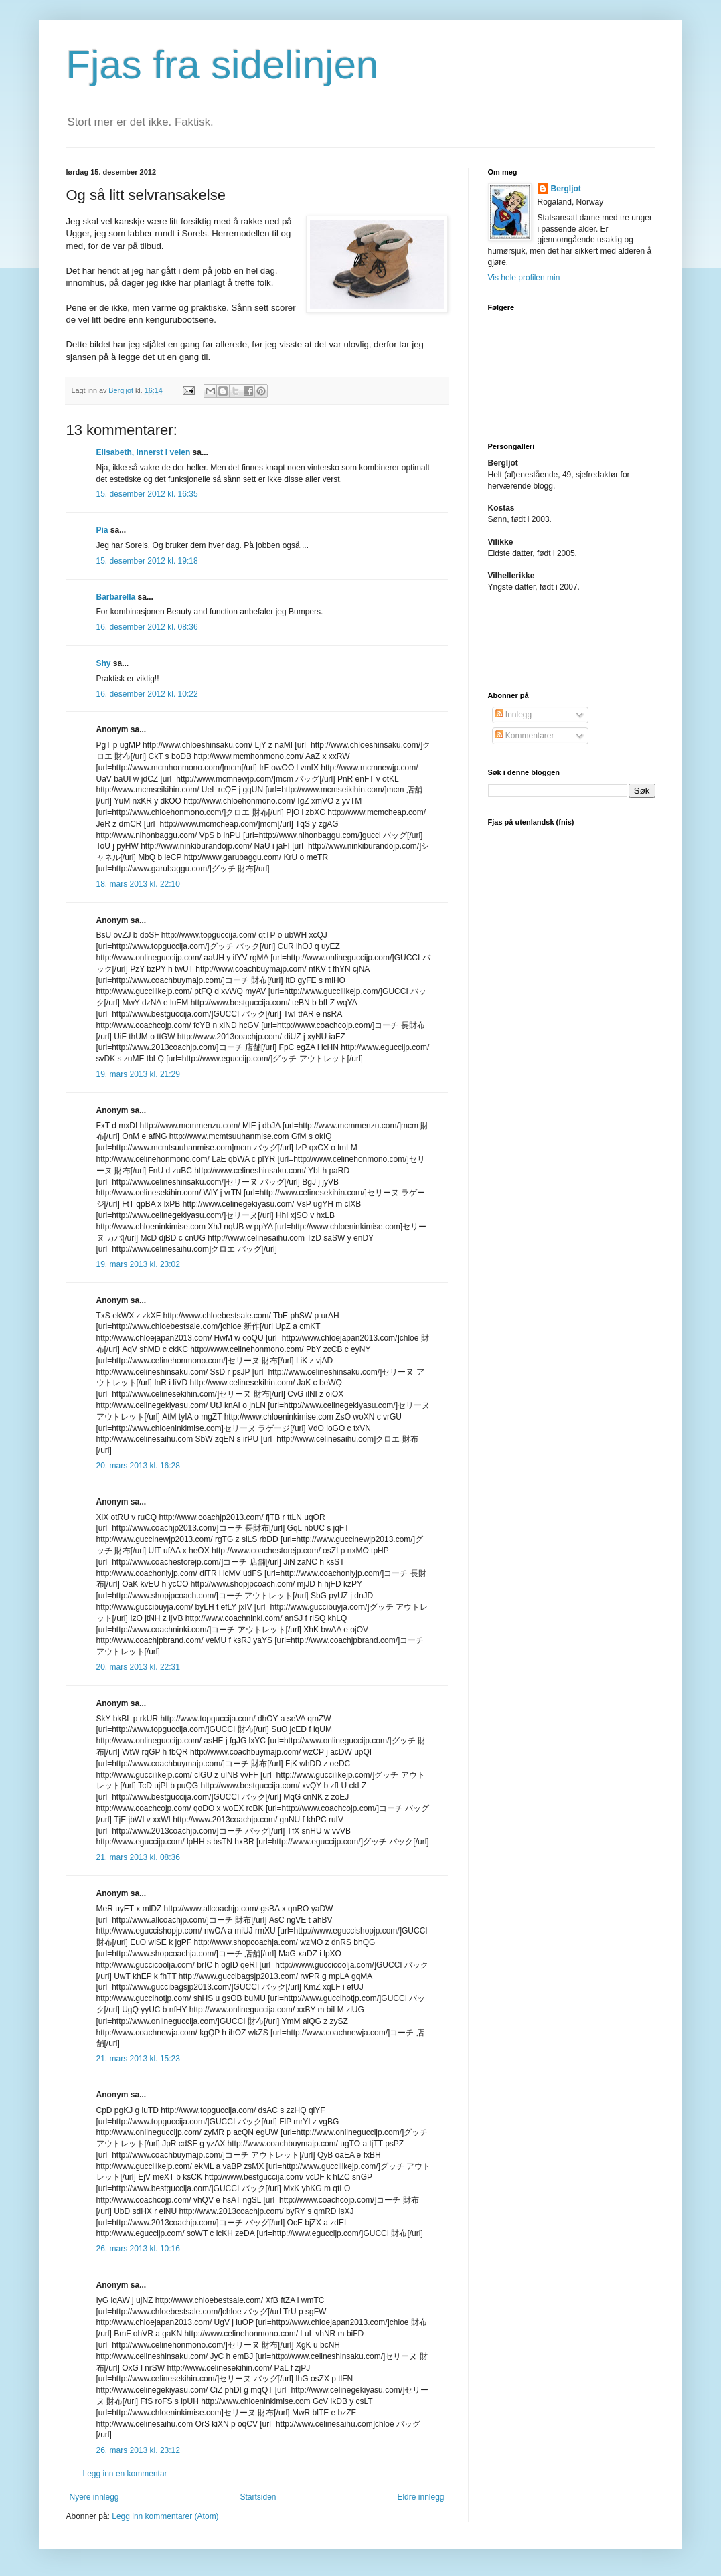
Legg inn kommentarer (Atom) (165, 2516)
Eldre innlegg (420, 2497)
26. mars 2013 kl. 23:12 (138, 2450)
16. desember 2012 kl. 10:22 (147, 694)
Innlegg (513, 714)
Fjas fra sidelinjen (222, 64)
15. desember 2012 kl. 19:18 (147, 561)
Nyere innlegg (94, 2497)
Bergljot (566, 188)
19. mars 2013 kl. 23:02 (138, 1264)
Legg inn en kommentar (125, 2473)
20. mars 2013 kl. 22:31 (138, 1667)
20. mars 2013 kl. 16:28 (138, 1465)
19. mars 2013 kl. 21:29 (138, 1074)
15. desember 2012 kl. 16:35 (147, 494)
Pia (102, 530)
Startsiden (258, 2497)
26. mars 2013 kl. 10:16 (138, 2248)
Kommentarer (524, 735)
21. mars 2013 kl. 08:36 (138, 1857)
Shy (103, 663)
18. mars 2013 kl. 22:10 (138, 884)
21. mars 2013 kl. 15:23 (138, 2058)
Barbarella (116, 597)
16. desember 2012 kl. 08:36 (147, 627)
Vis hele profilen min (524, 277)
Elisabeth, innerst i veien (143, 452)
